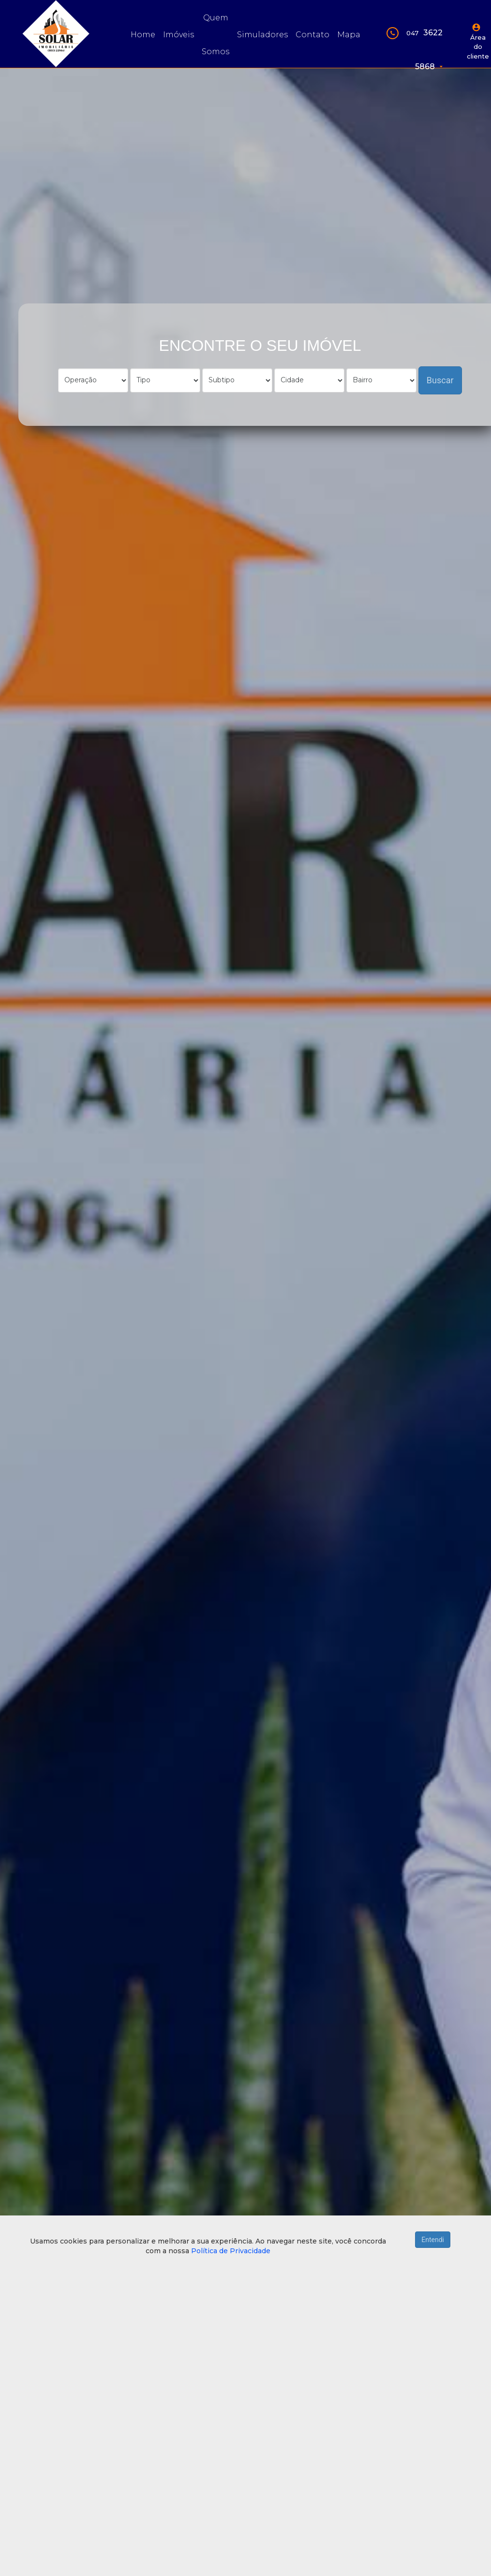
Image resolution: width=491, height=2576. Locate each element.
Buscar (440, 380)
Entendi (432, 2240)
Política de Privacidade (230, 2250)
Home (143, 34)
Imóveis (178, 34)
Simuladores (262, 34)
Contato (312, 34)
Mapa (348, 34)
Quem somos (215, 34)
